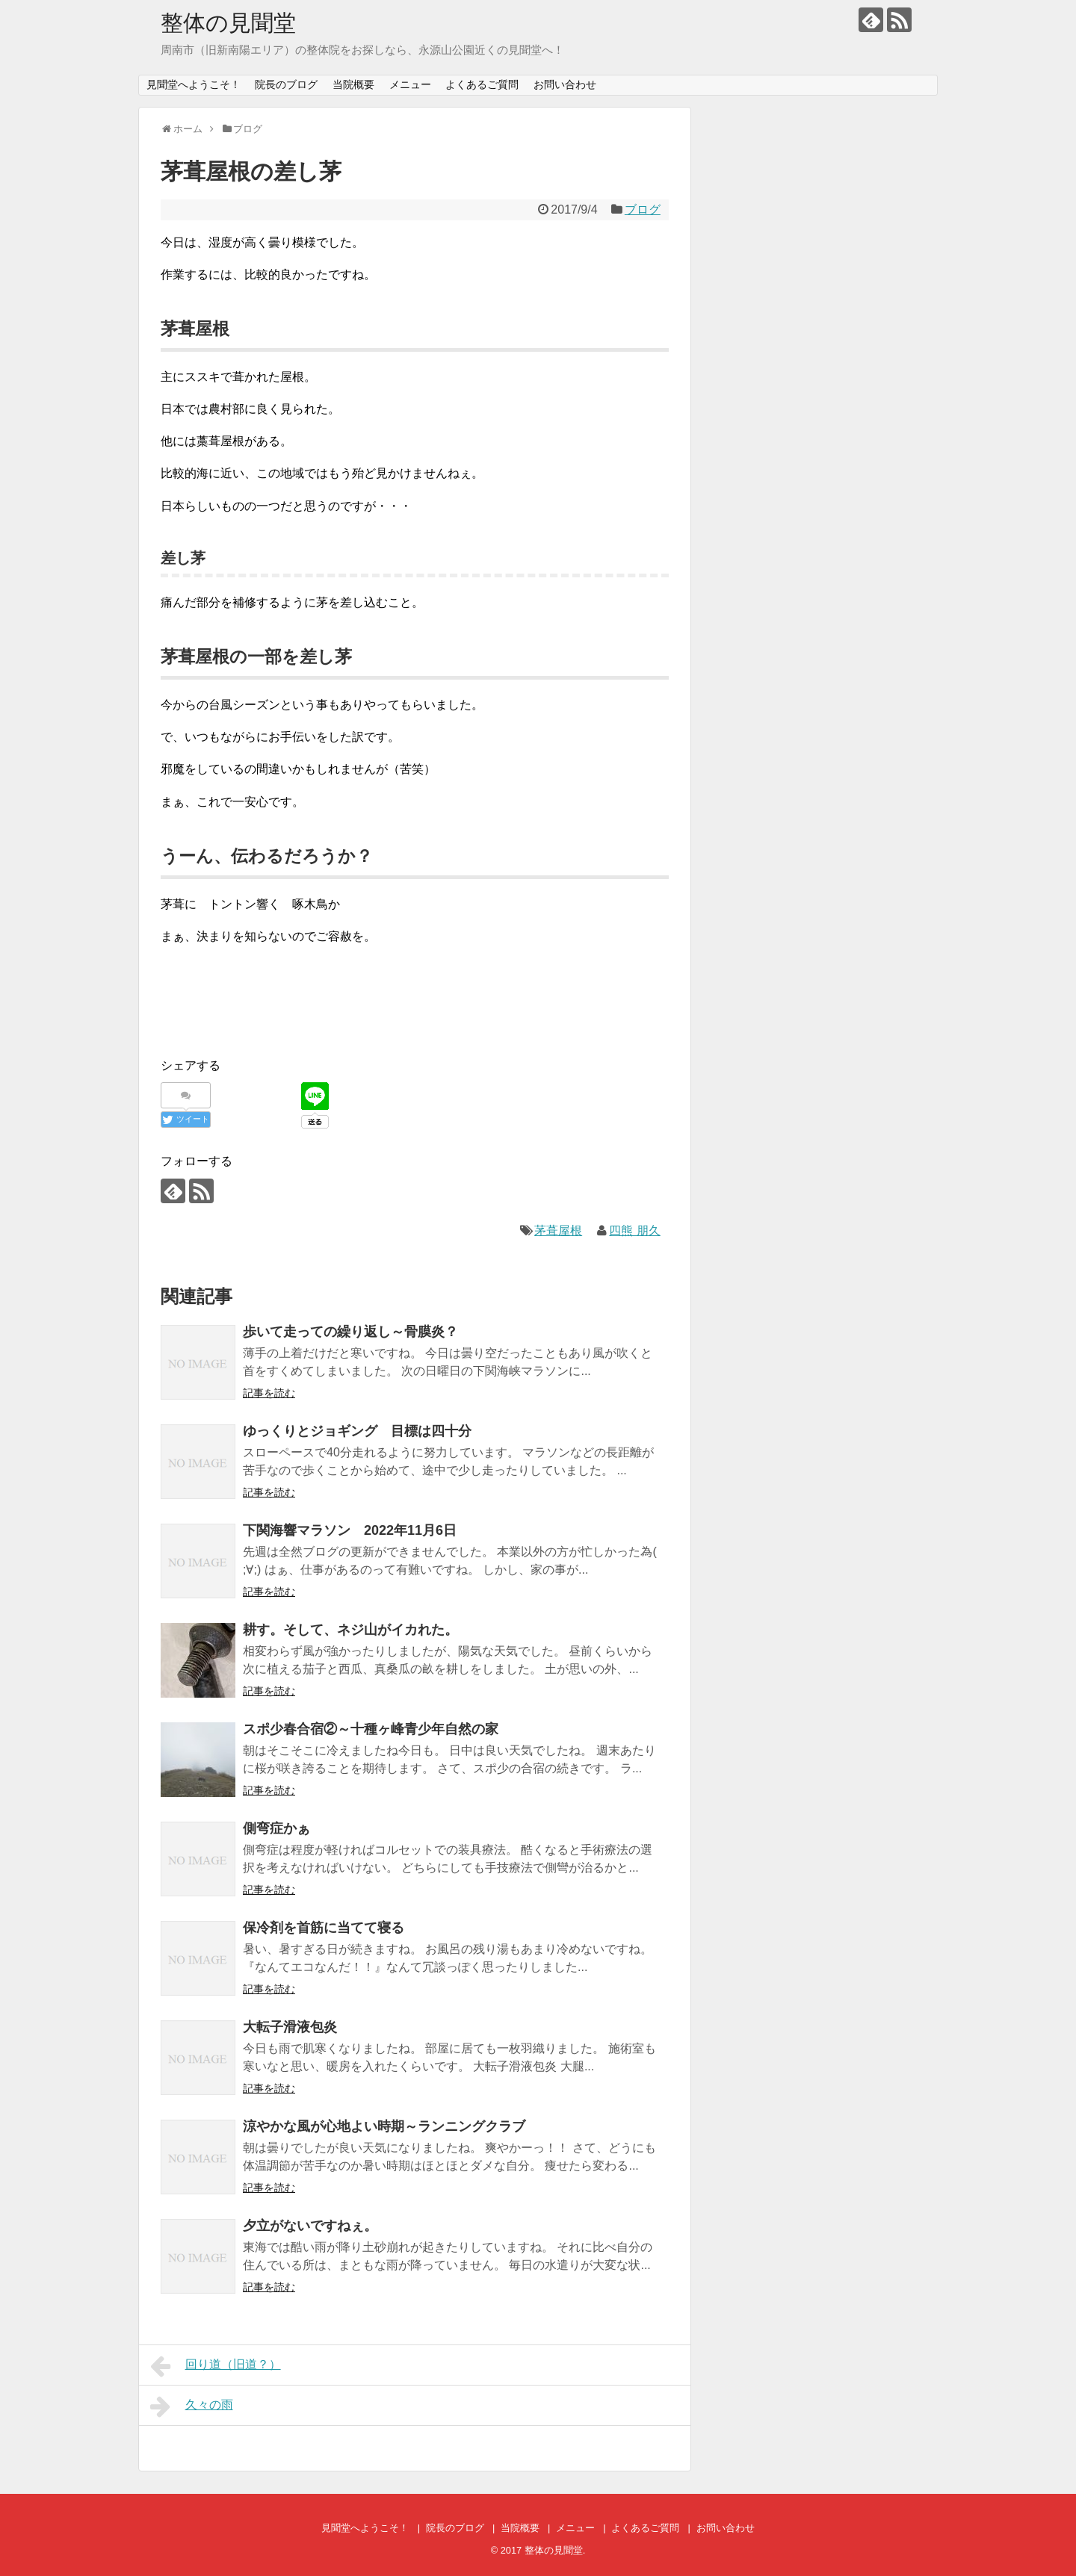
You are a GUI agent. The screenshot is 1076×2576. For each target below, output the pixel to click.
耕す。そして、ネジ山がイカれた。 (350, 1629)
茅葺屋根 (558, 1230)
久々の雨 (191, 2406)
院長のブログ (286, 84)
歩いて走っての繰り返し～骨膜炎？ (350, 1331)
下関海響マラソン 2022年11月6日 (350, 1530)
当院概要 (353, 84)
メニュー (410, 84)
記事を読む (269, 1393)
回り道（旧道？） (215, 2366)
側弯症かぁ (276, 1828)
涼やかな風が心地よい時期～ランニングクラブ (384, 2126)
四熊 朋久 (634, 1230)
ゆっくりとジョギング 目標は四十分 (357, 1431)
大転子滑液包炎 (290, 2027)
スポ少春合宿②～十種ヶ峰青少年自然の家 (370, 1729)
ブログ (643, 209)
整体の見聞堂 (228, 22)
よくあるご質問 (482, 84)
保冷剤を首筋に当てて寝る (323, 1927)
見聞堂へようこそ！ (193, 84)
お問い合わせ (565, 84)
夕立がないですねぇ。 (310, 2225)
